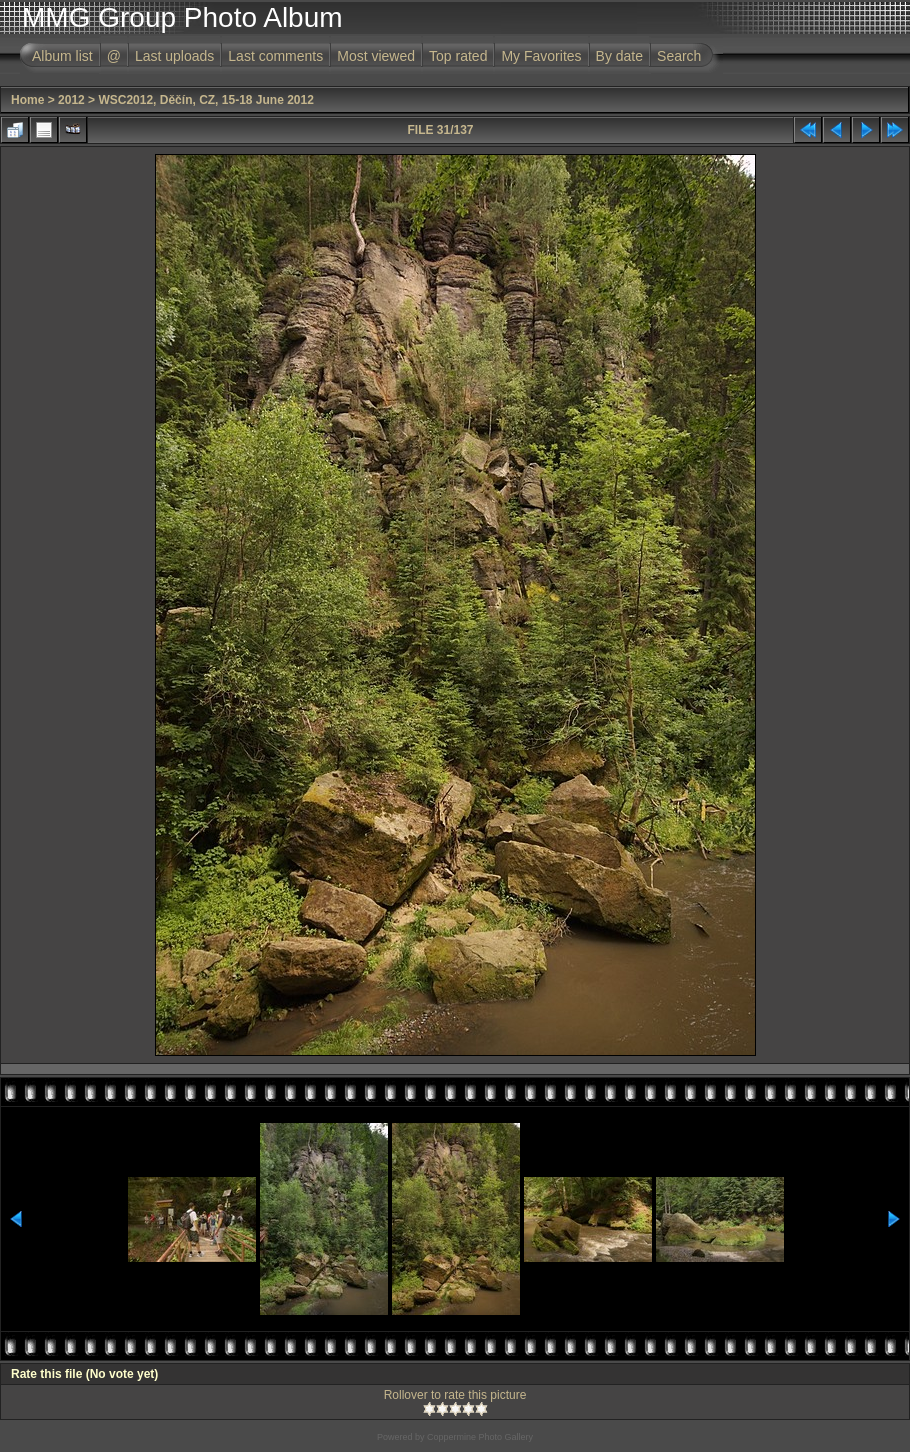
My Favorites (541, 56)
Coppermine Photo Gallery (480, 1437)
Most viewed (376, 56)
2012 (71, 100)
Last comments (275, 56)
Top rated (458, 56)
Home (27, 100)
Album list (62, 56)
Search (679, 56)
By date (619, 56)
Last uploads (174, 56)
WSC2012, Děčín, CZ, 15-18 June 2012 (205, 100)
